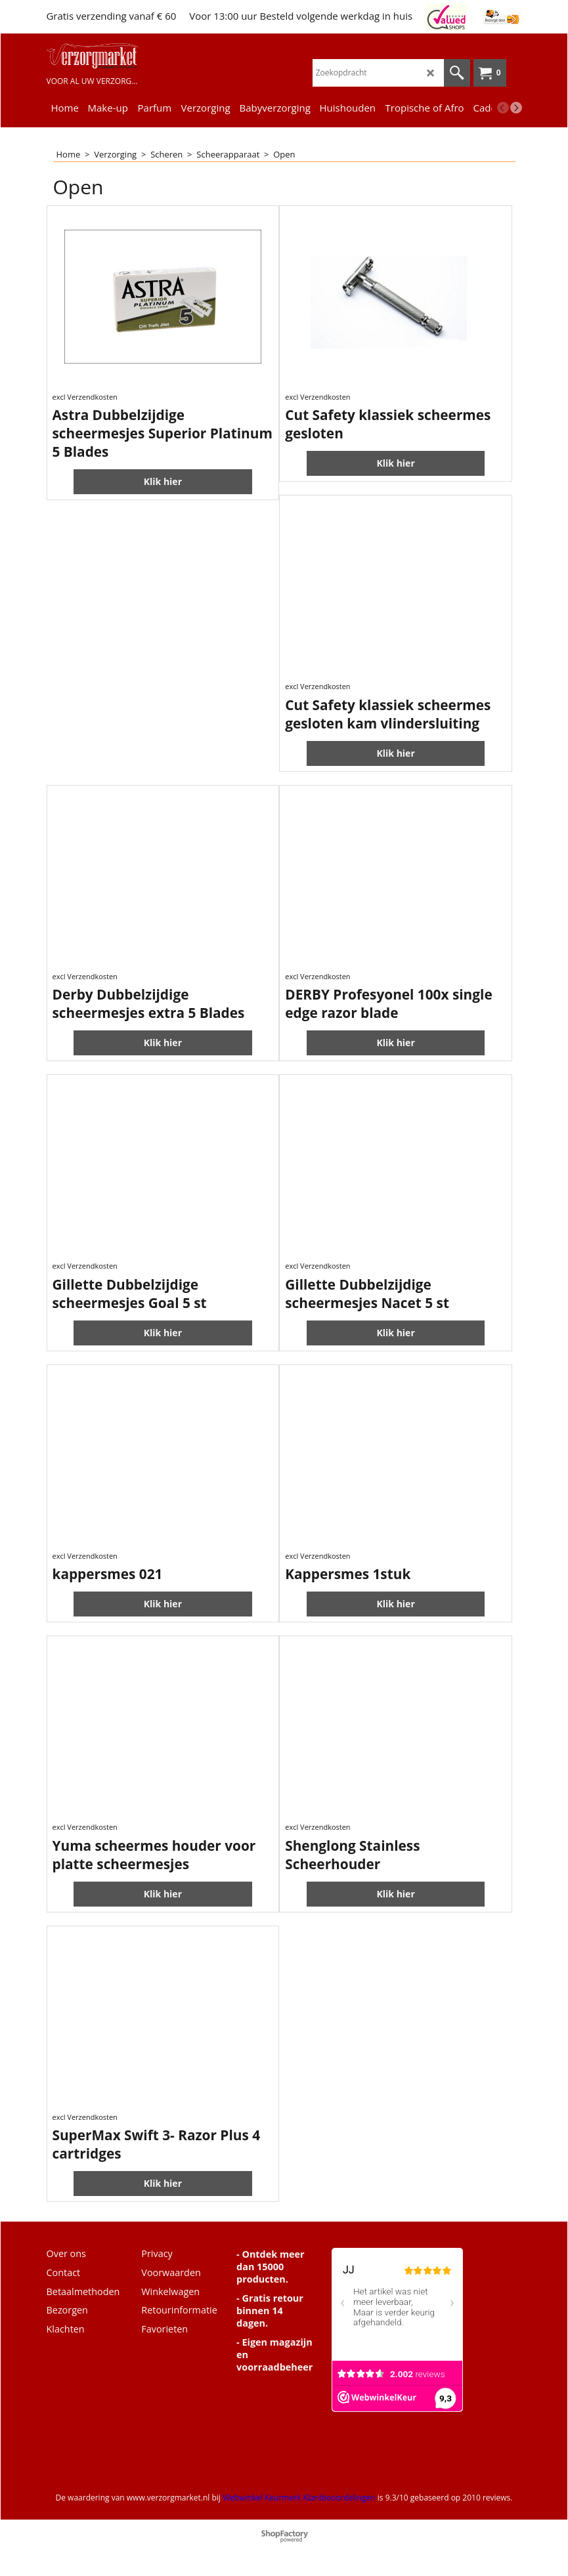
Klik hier (163, 481)
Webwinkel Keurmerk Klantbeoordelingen (299, 2497)
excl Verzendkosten (85, 397)
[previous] (503, 108)
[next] (516, 108)
